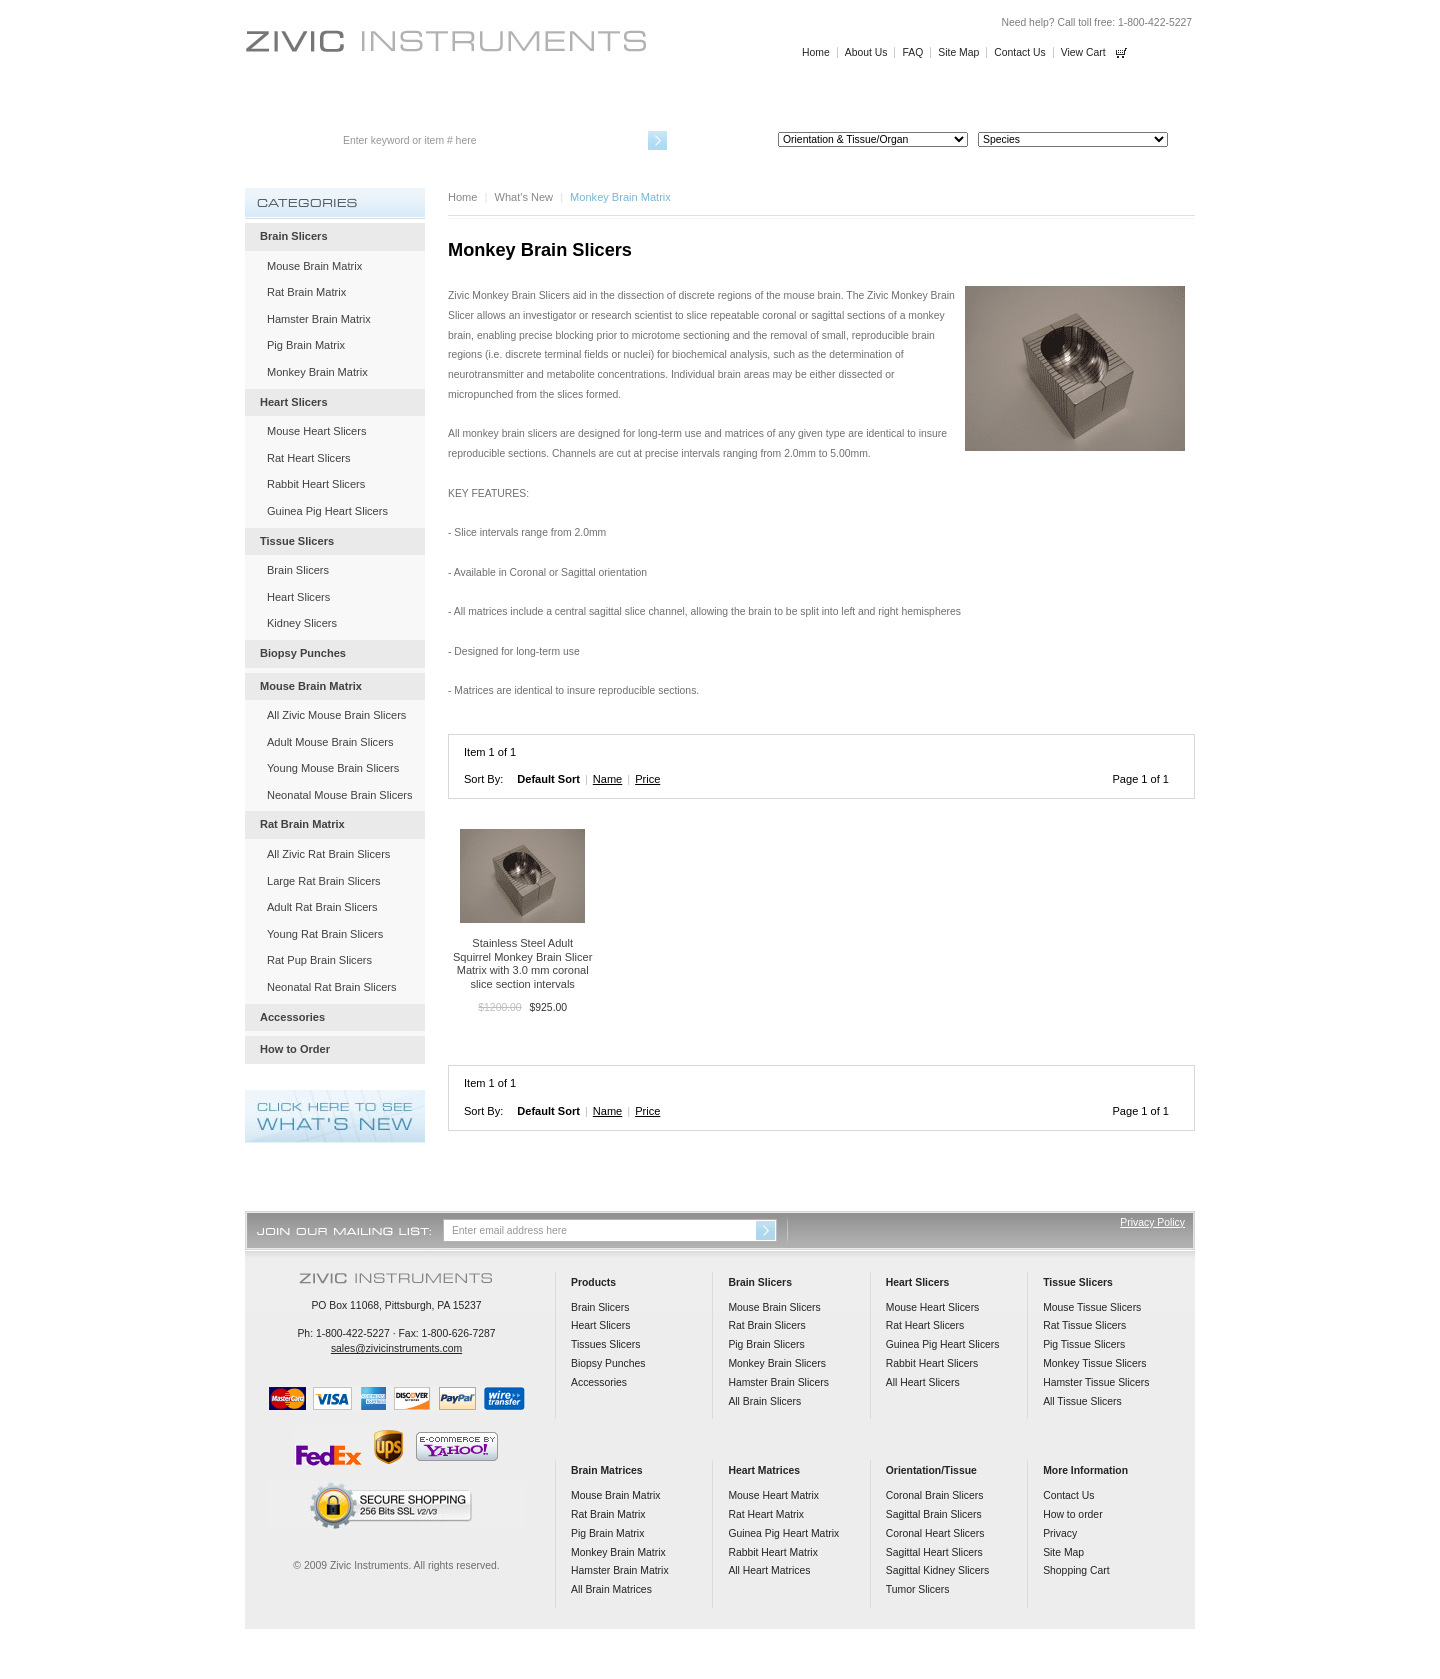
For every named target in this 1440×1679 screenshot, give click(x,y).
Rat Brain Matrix (306, 292)
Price (647, 779)
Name (607, 779)
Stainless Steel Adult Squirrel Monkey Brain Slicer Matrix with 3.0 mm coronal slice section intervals (522, 963)
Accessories (955, 102)
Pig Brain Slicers (766, 1344)
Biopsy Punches (798, 102)
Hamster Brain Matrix (319, 319)
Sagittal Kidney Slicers (937, 1570)
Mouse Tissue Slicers (1092, 1307)
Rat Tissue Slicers (1084, 1325)
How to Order (1112, 102)
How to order (1072, 1514)
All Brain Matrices (611, 1589)
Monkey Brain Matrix (317, 372)
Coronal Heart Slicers (935, 1533)
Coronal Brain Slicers (935, 1495)
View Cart (1083, 52)
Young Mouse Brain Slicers (333, 768)
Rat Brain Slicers (766, 1325)
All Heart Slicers (923, 1382)
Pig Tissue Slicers (1084, 1344)
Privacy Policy (1152, 1222)
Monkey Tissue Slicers (1094, 1363)
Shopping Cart (1076, 1570)
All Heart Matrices (769, 1570)
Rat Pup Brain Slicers (319, 960)
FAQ (912, 52)
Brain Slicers (328, 102)
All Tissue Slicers (1082, 1401)
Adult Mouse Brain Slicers (330, 742)
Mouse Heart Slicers (316, 431)
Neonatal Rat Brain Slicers (332, 987)
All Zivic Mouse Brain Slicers (336, 715)
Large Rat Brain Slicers (324, 881)
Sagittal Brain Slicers (934, 1514)
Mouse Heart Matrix (773, 1495)
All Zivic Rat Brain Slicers (328, 854)
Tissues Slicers (605, 1344)
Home (816, 52)
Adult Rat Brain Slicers (322, 907)
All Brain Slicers (764, 1401)
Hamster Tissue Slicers (1096, 1382)
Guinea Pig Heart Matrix (783, 1533)
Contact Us (1019, 52)
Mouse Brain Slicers (774, 1307)
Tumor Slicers (918, 1589)
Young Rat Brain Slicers (325, 934)
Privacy (1060, 1533)
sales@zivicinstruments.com (396, 1348)
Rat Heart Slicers (309, 458)
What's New (524, 197)
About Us (866, 52)
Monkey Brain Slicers (777, 1363)
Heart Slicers (484, 102)
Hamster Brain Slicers (778, 1382)
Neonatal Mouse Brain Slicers (340, 795)
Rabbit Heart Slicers (316, 484)
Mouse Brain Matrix (314, 266)
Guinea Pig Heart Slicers (327, 511)
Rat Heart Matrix (766, 1514)
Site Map (958, 52)
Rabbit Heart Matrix (773, 1552)
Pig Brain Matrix (306, 345)
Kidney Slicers (302, 623)
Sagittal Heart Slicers (934, 1552)
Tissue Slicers (641, 102)
